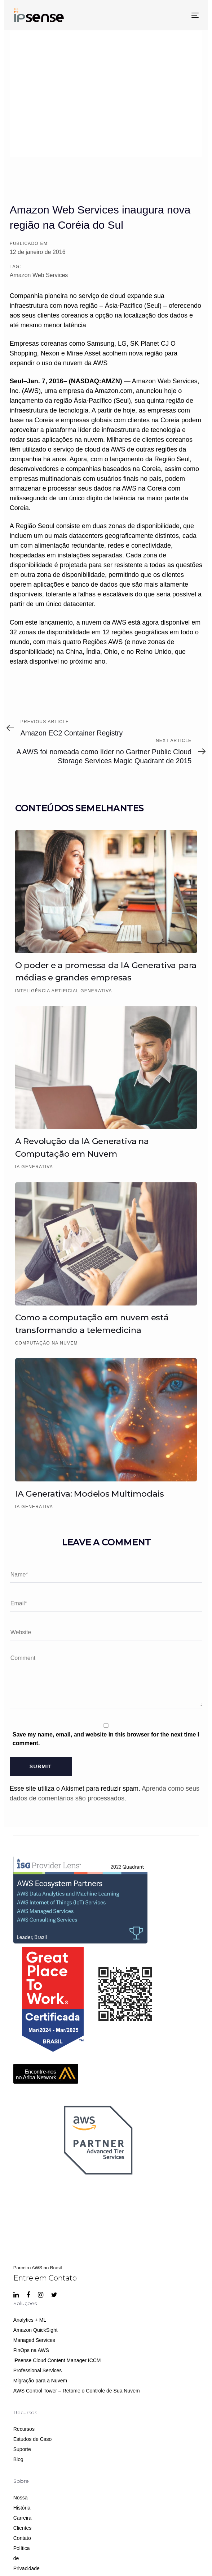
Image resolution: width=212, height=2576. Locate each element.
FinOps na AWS (31, 2350)
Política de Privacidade (16, 2558)
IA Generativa (34, 1166)
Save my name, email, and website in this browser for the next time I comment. (106, 1738)
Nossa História (16, 2503)
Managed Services (34, 2340)
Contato (16, 2538)
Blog (18, 2459)
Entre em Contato (45, 2278)
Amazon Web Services (39, 275)
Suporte (22, 2449)
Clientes (16, 2528)
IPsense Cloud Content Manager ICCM (57, 2360)
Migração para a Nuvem (40, 2380)
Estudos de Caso (32, 2439)
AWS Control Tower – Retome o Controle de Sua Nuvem (76, 2391)
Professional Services (37, 2370)
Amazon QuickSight (35, 2330)
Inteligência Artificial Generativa (63, 990)
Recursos (24, 2429)
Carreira (16, 2518)
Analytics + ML (29, 2320)
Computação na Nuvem (46, 1343)
